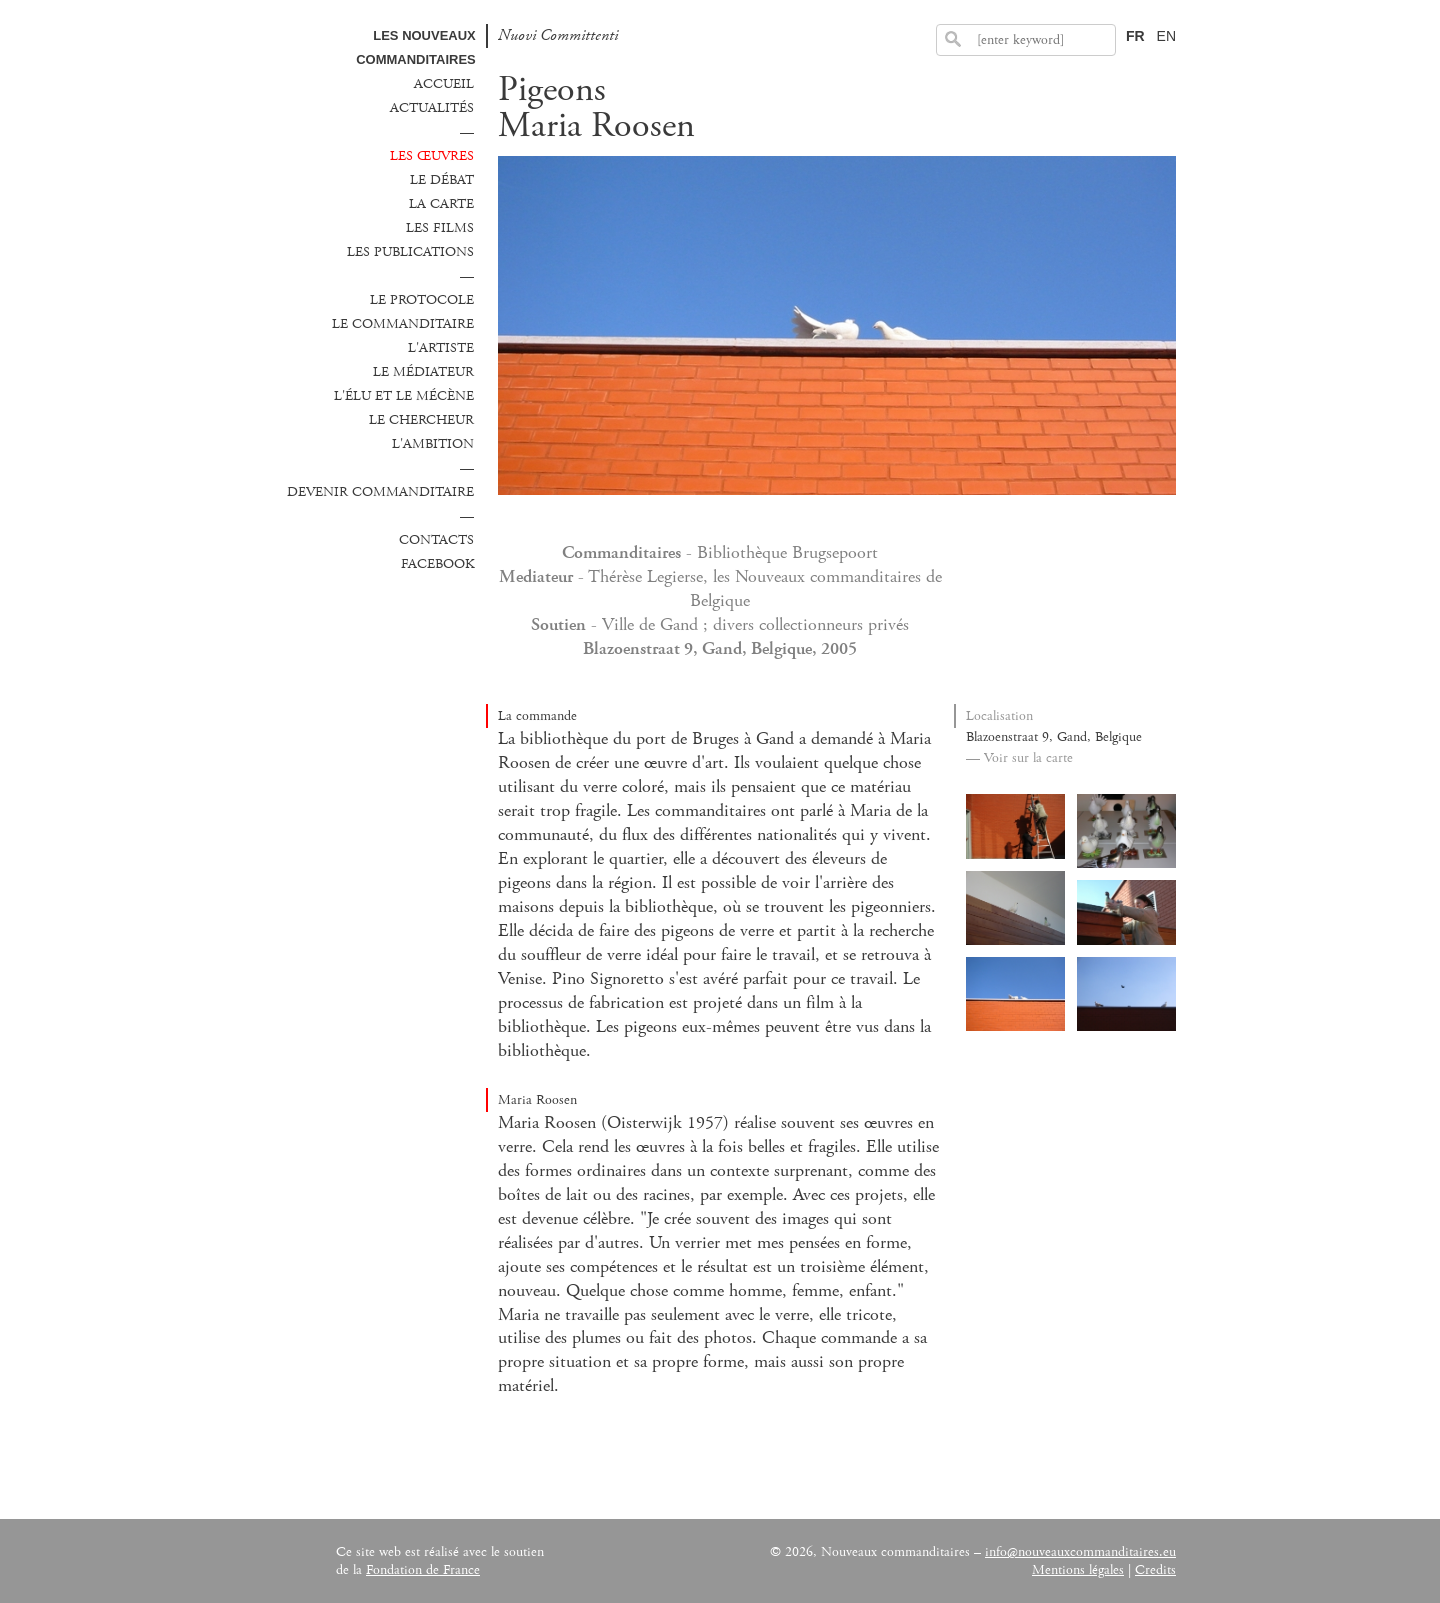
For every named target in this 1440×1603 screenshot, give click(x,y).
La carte (441, 204)
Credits (1155, 1570)
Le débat (442, 180)
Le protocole (422, 300)
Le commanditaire (403, 324)
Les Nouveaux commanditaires (416, 47)
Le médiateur (423, 372)
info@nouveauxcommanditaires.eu (1080, 1552)
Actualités (432, 108)
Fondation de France (423, 1570)
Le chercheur (421, 420)
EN (1166, 36)
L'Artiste (441, 348)
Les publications (410, 252)
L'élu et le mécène (404, 396)
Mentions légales (1078, 1570)
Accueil (444, 84)
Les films (440, 228)
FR (1135, 36)
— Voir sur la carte (1019, 758)
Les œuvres (432, 156)
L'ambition (433, 444)
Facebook (437, 564)
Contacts (436, 540)
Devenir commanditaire (380, 492)
